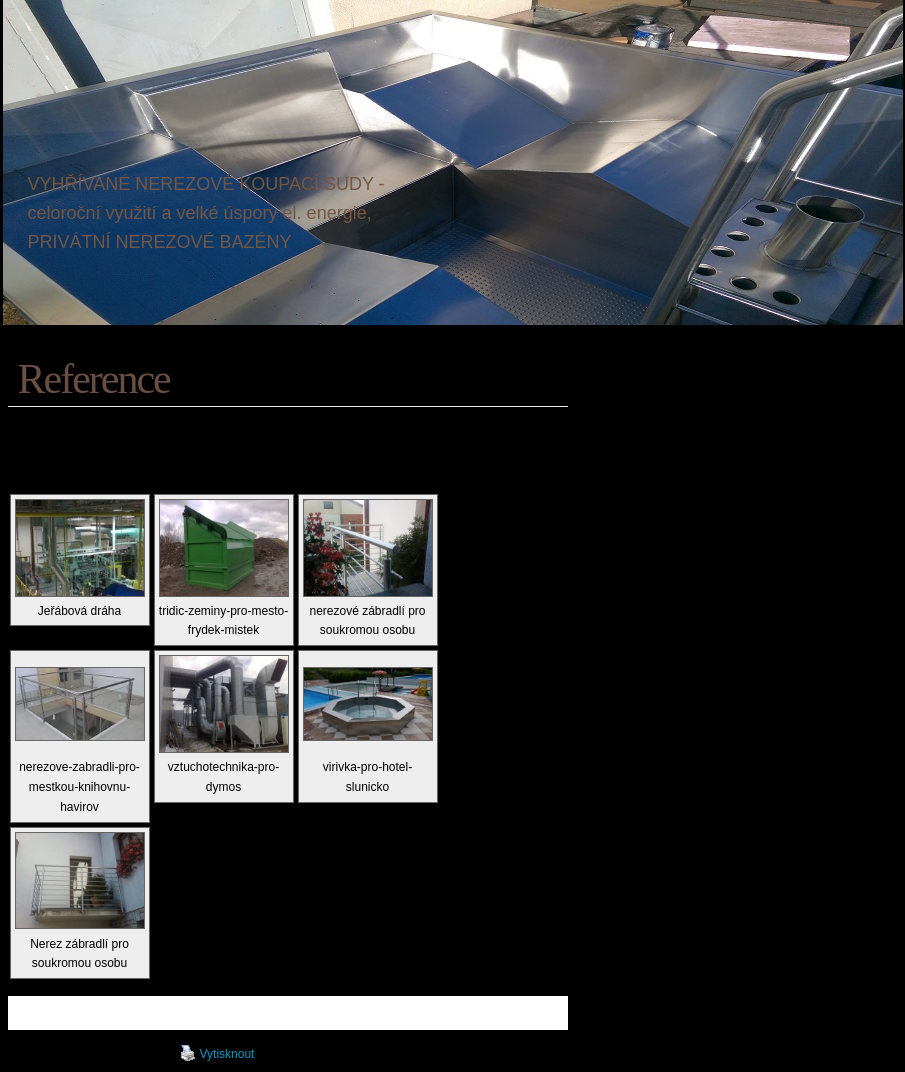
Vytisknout (217, 1053)
